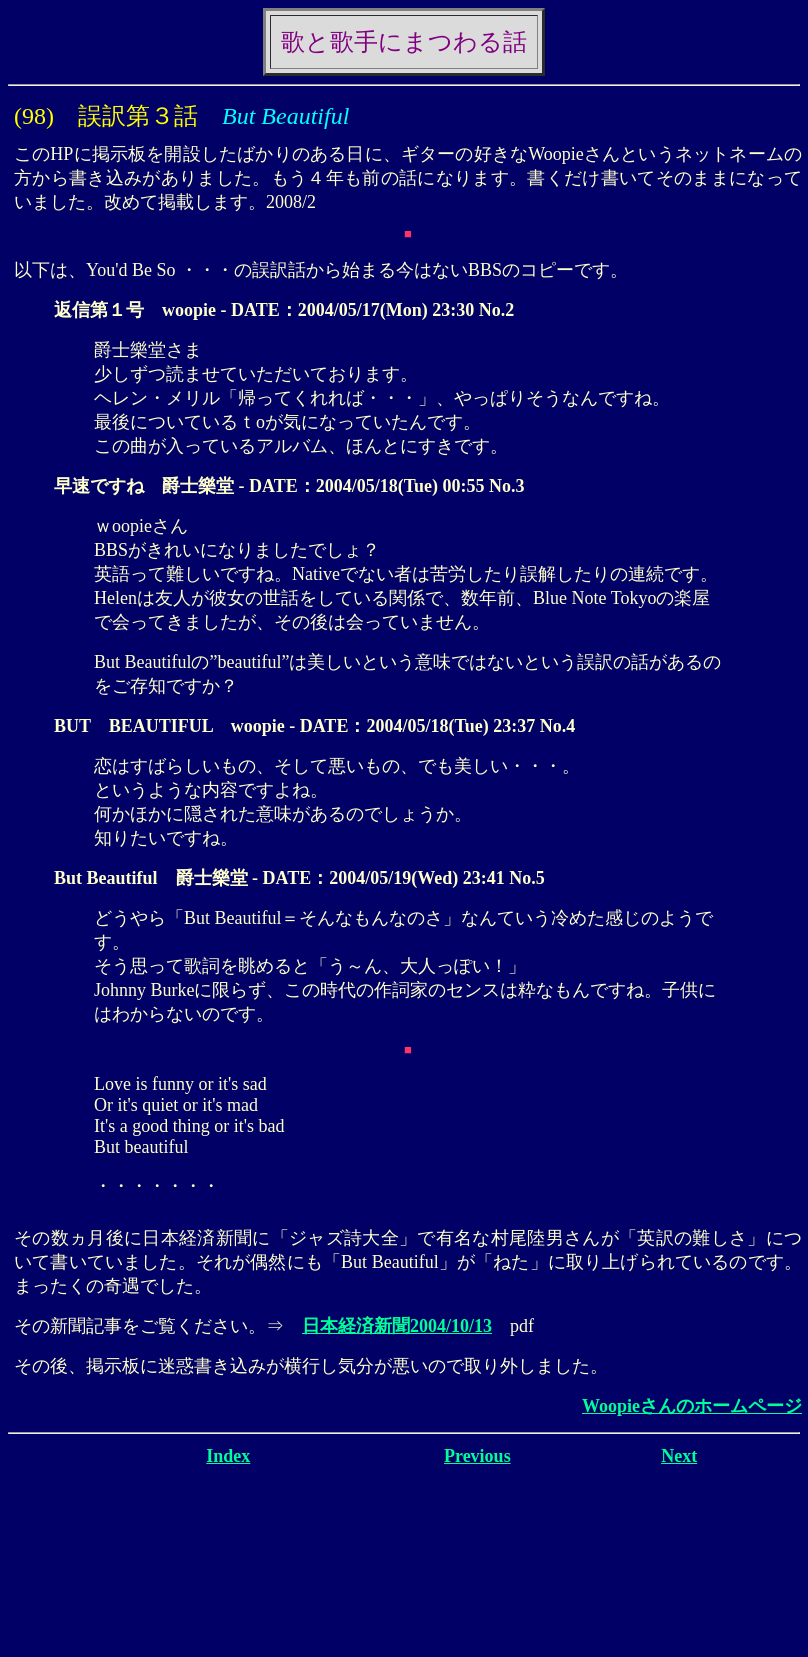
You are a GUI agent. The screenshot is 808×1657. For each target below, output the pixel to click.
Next (679, 1456)
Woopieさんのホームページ (692, 1406)
